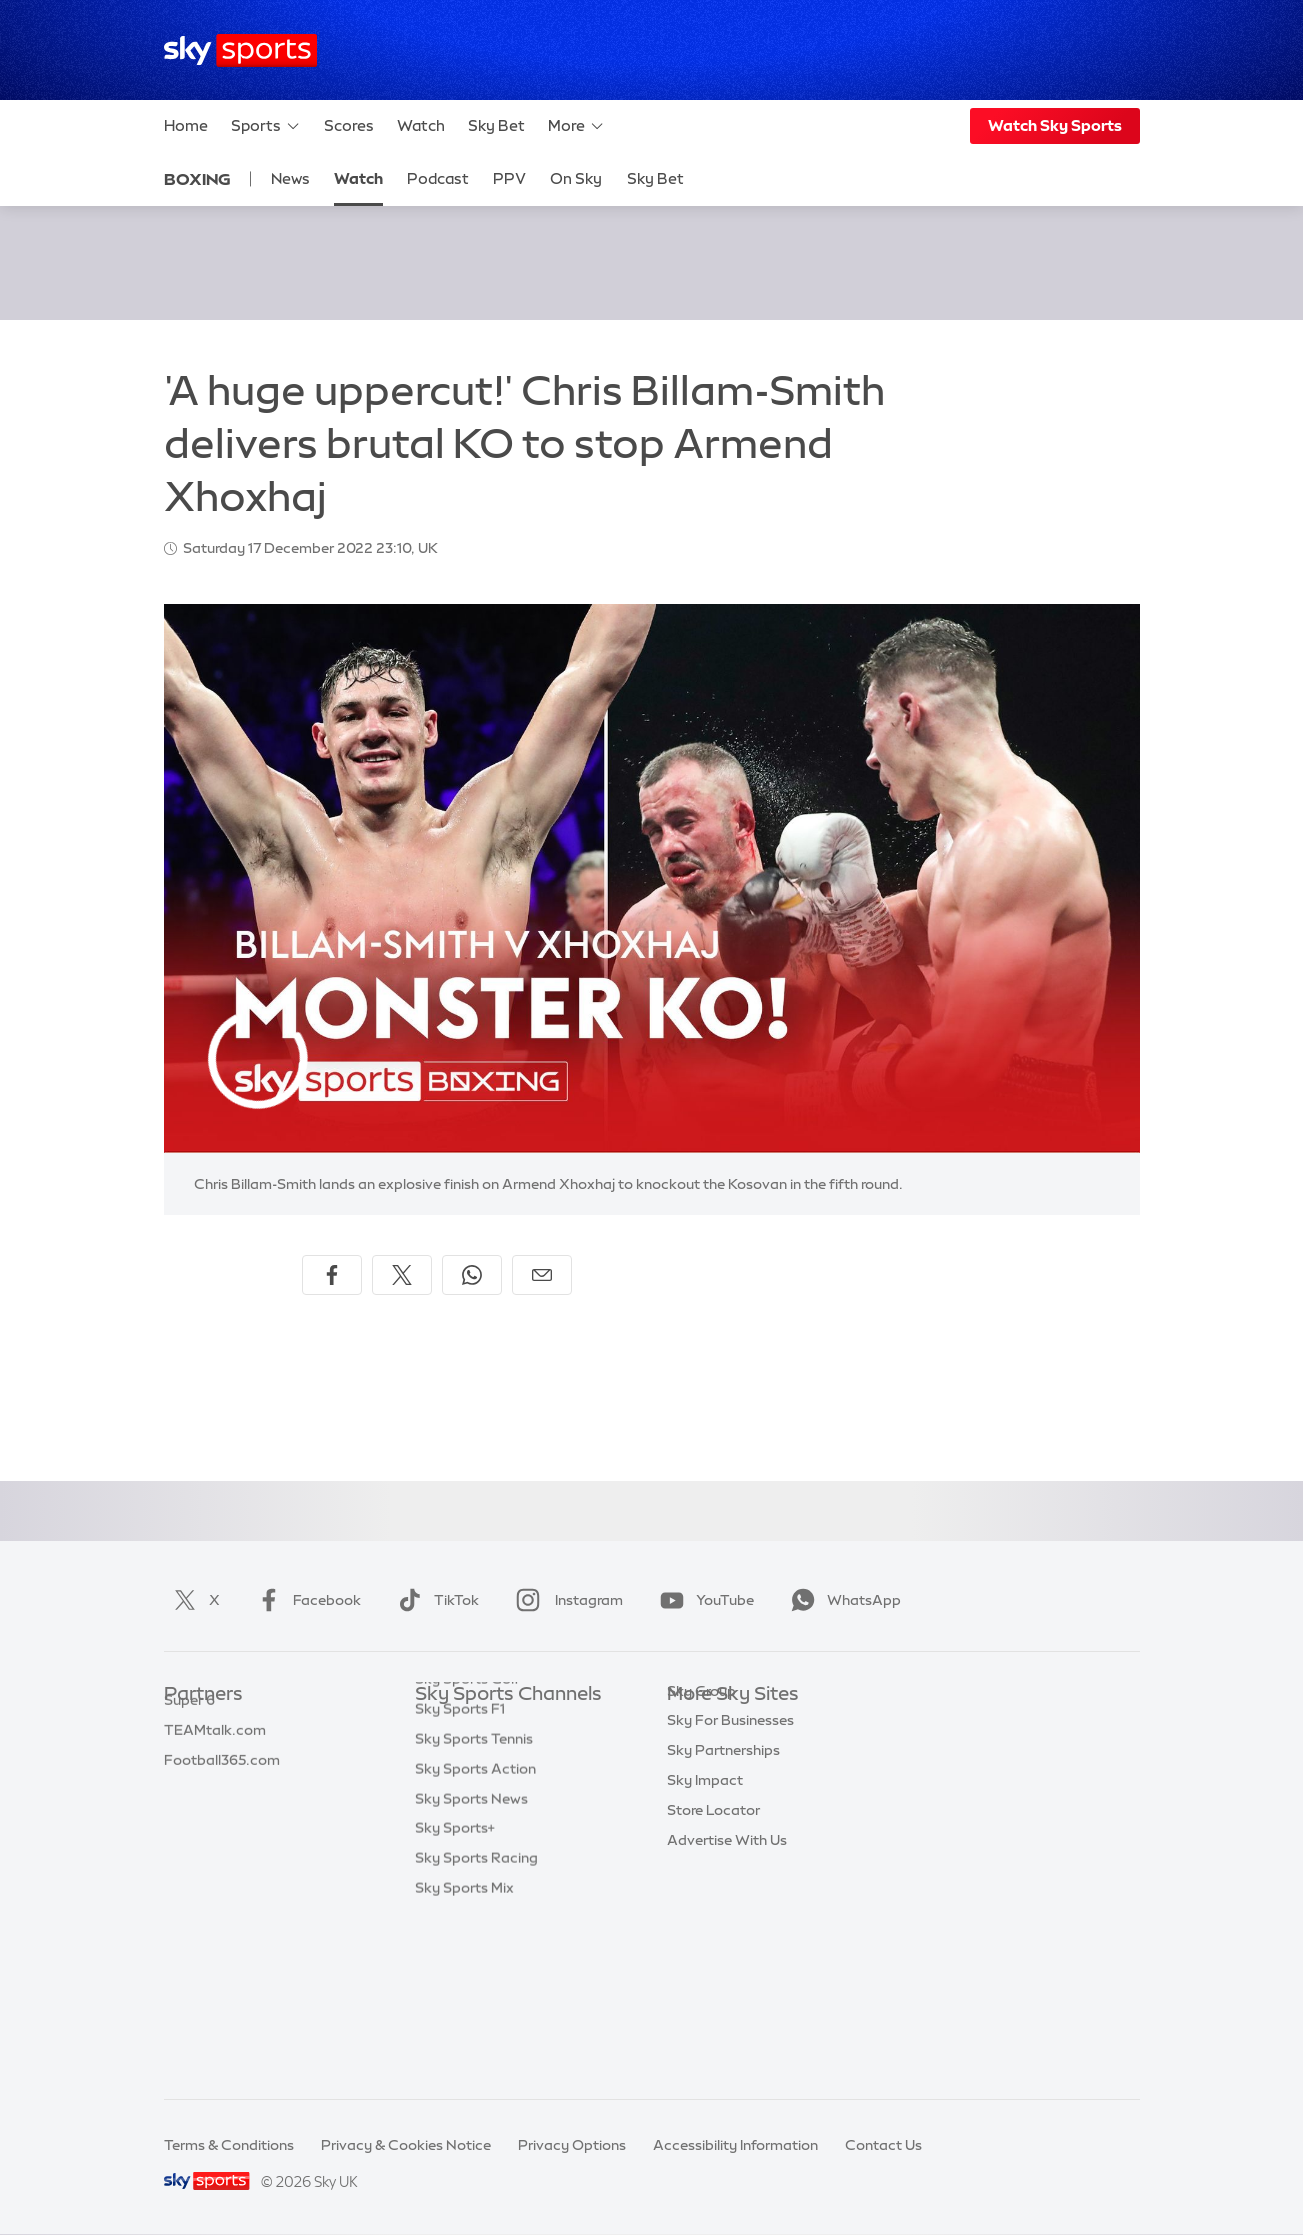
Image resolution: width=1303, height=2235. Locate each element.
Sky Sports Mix (464, 2053)
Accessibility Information (735, 2145)
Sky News (699, 1755)
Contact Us (883, 2145)
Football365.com (222, 1815)
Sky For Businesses (730, 1844)
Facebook (305, 1600)
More (576, 126)
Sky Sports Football (481, 1785)
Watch (421, 125)
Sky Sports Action (475, 1934)
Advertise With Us (727, 1964)
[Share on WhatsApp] (472, 1275)
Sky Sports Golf (467, 1844)
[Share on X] (402, 1275)
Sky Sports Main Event (489, 1725)
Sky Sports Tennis (474, 1904)
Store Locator (713, 1934)
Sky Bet (496, 125)
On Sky (576, 178)
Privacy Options (572, 2145)
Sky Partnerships (723, 1874)
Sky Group (701, 1815)
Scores (349, 125)
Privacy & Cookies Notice (406, 2145)
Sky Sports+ (455, 1993)
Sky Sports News (471, 1964)
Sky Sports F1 (460, 1874)
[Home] (240, 50)
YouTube (703, 1600)
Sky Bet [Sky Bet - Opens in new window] (655, 178)
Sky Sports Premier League (505, 1755)
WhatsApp (842, 1600)
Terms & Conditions (229, 2145)
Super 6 (189, 1755)
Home (186, 125)
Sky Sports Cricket (477, 1815)
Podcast (438, 178)
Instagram (565, 1600)
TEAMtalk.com (215, 1785)
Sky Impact (705, 1904)
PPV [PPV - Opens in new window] (509, 178)
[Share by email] (542, 1275)
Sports (266, 126)
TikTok (434, 1600)
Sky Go (691, 1785)
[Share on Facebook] (332, 1275)
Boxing (197, 179)
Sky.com (696, 1725)
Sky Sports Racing (476, 2023)
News (290, 178)
